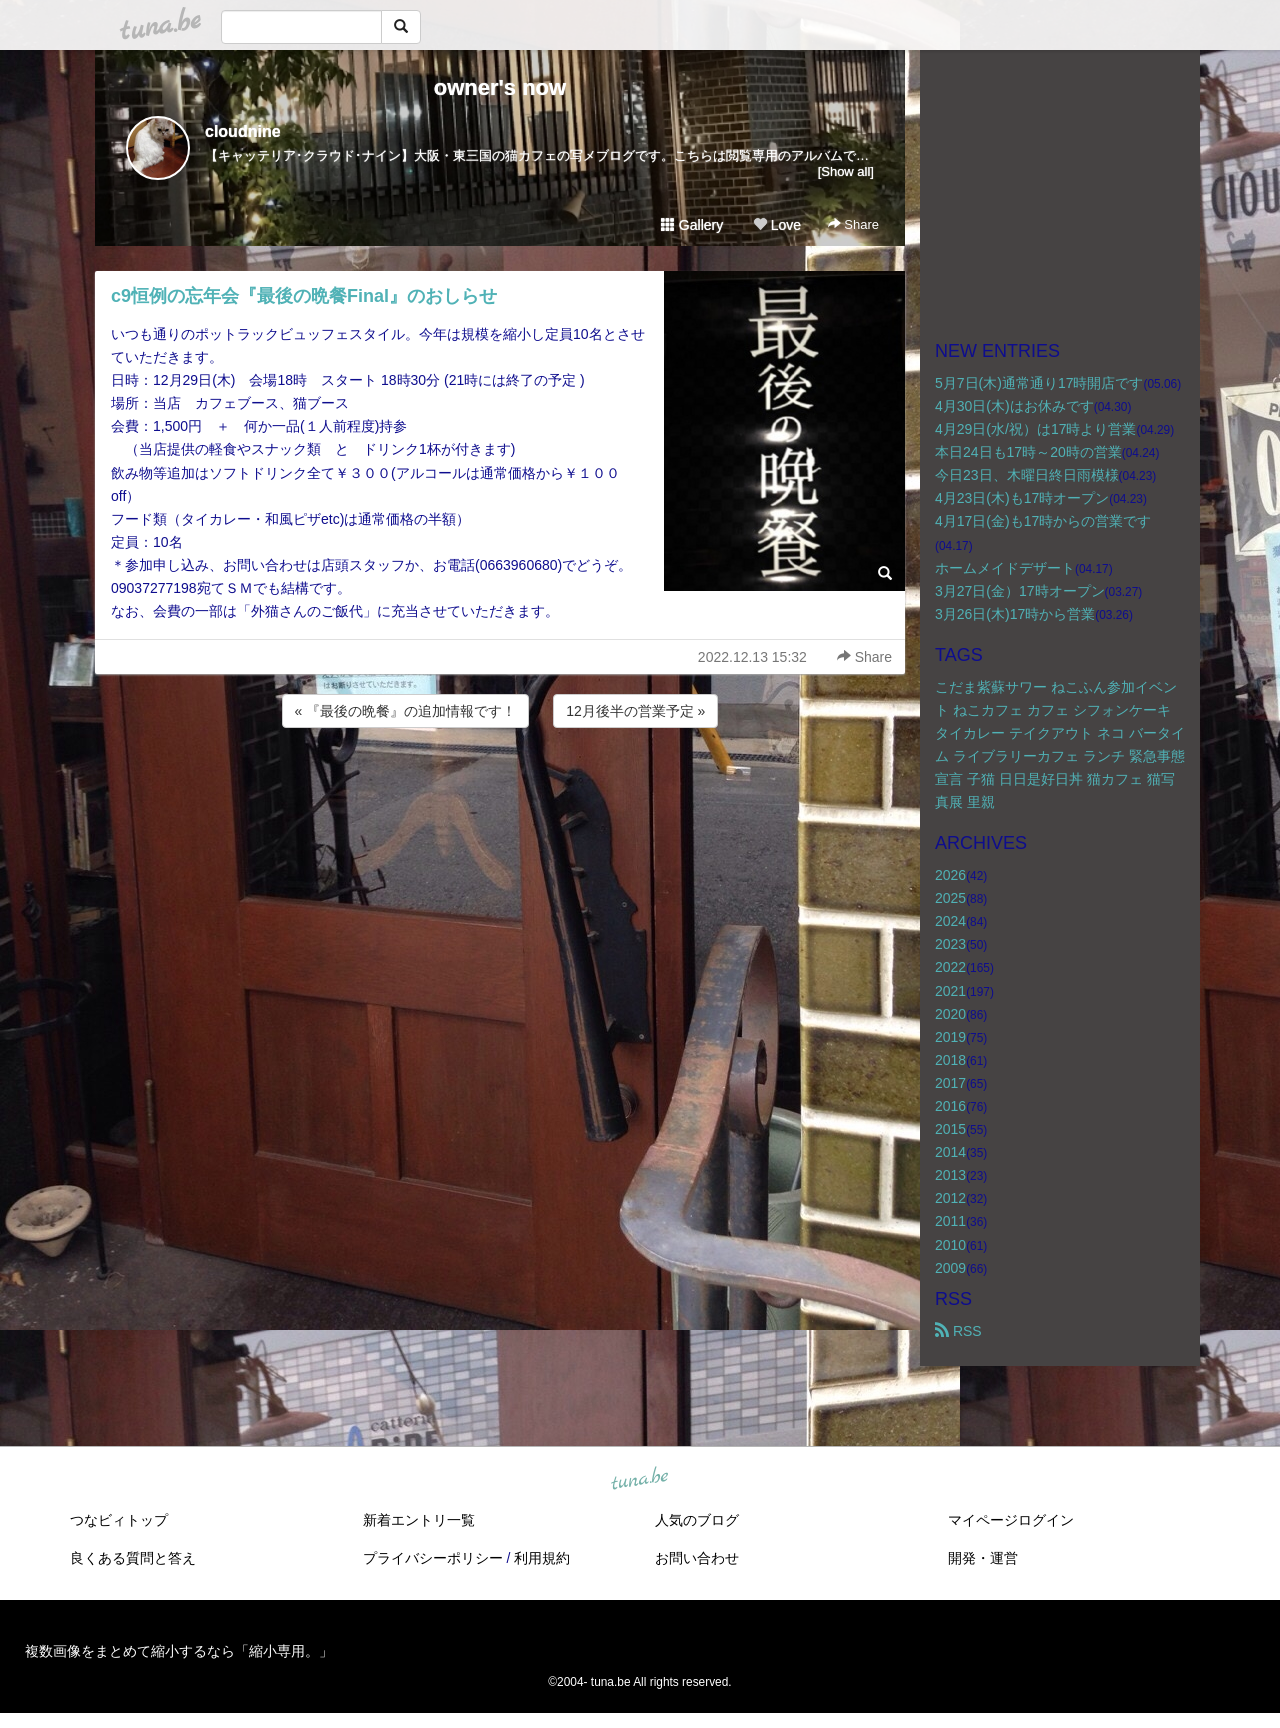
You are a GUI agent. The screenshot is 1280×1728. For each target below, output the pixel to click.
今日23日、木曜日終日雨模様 (1027, 475)
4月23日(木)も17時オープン (1022, 498)
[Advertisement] (500, 786)
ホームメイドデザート (1005, 568)
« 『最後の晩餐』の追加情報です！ (406, 711)
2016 (950, 1106)
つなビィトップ (119, 1520)
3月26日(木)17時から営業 (1015, 614)
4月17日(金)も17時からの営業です (1043, 521)
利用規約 (542, 1558)
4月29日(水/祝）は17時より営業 (1035, 429)
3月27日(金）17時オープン (1020, 591)
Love (777, 225)
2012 (950, 1198)
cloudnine (243, 131)
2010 (950, 1245)
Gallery (692, 225)
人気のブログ (697, 1520)
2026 (950, 875)
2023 (950, 944)
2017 (950, 1083)
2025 (950, 898)
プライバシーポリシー (433, 1558)
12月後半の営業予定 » (635, 711)
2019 (950, 1037)
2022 (950, 967)
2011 (950, 1221)
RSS (958, 1331)
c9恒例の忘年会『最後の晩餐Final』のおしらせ (304, 296)
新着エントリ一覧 (419, 1520)
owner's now (500, 87)
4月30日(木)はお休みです (1014, 406)
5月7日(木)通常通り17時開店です (1039, 383)
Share (853, 224)
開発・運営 (983, 1558)
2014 (950, 1152)
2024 (950, 921)
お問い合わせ (697, 1558)
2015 (950, 1129)
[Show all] (846, 171)
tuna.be (639, 1479)
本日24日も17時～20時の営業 (1028, 452)
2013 (950, 1175)
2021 (950, 991)
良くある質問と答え (133, 1558)
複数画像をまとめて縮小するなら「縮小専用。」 (179, 1651)
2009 (950, 1268)
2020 (950, 1014)
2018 (950, 1060)
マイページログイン (1011, 1520)
